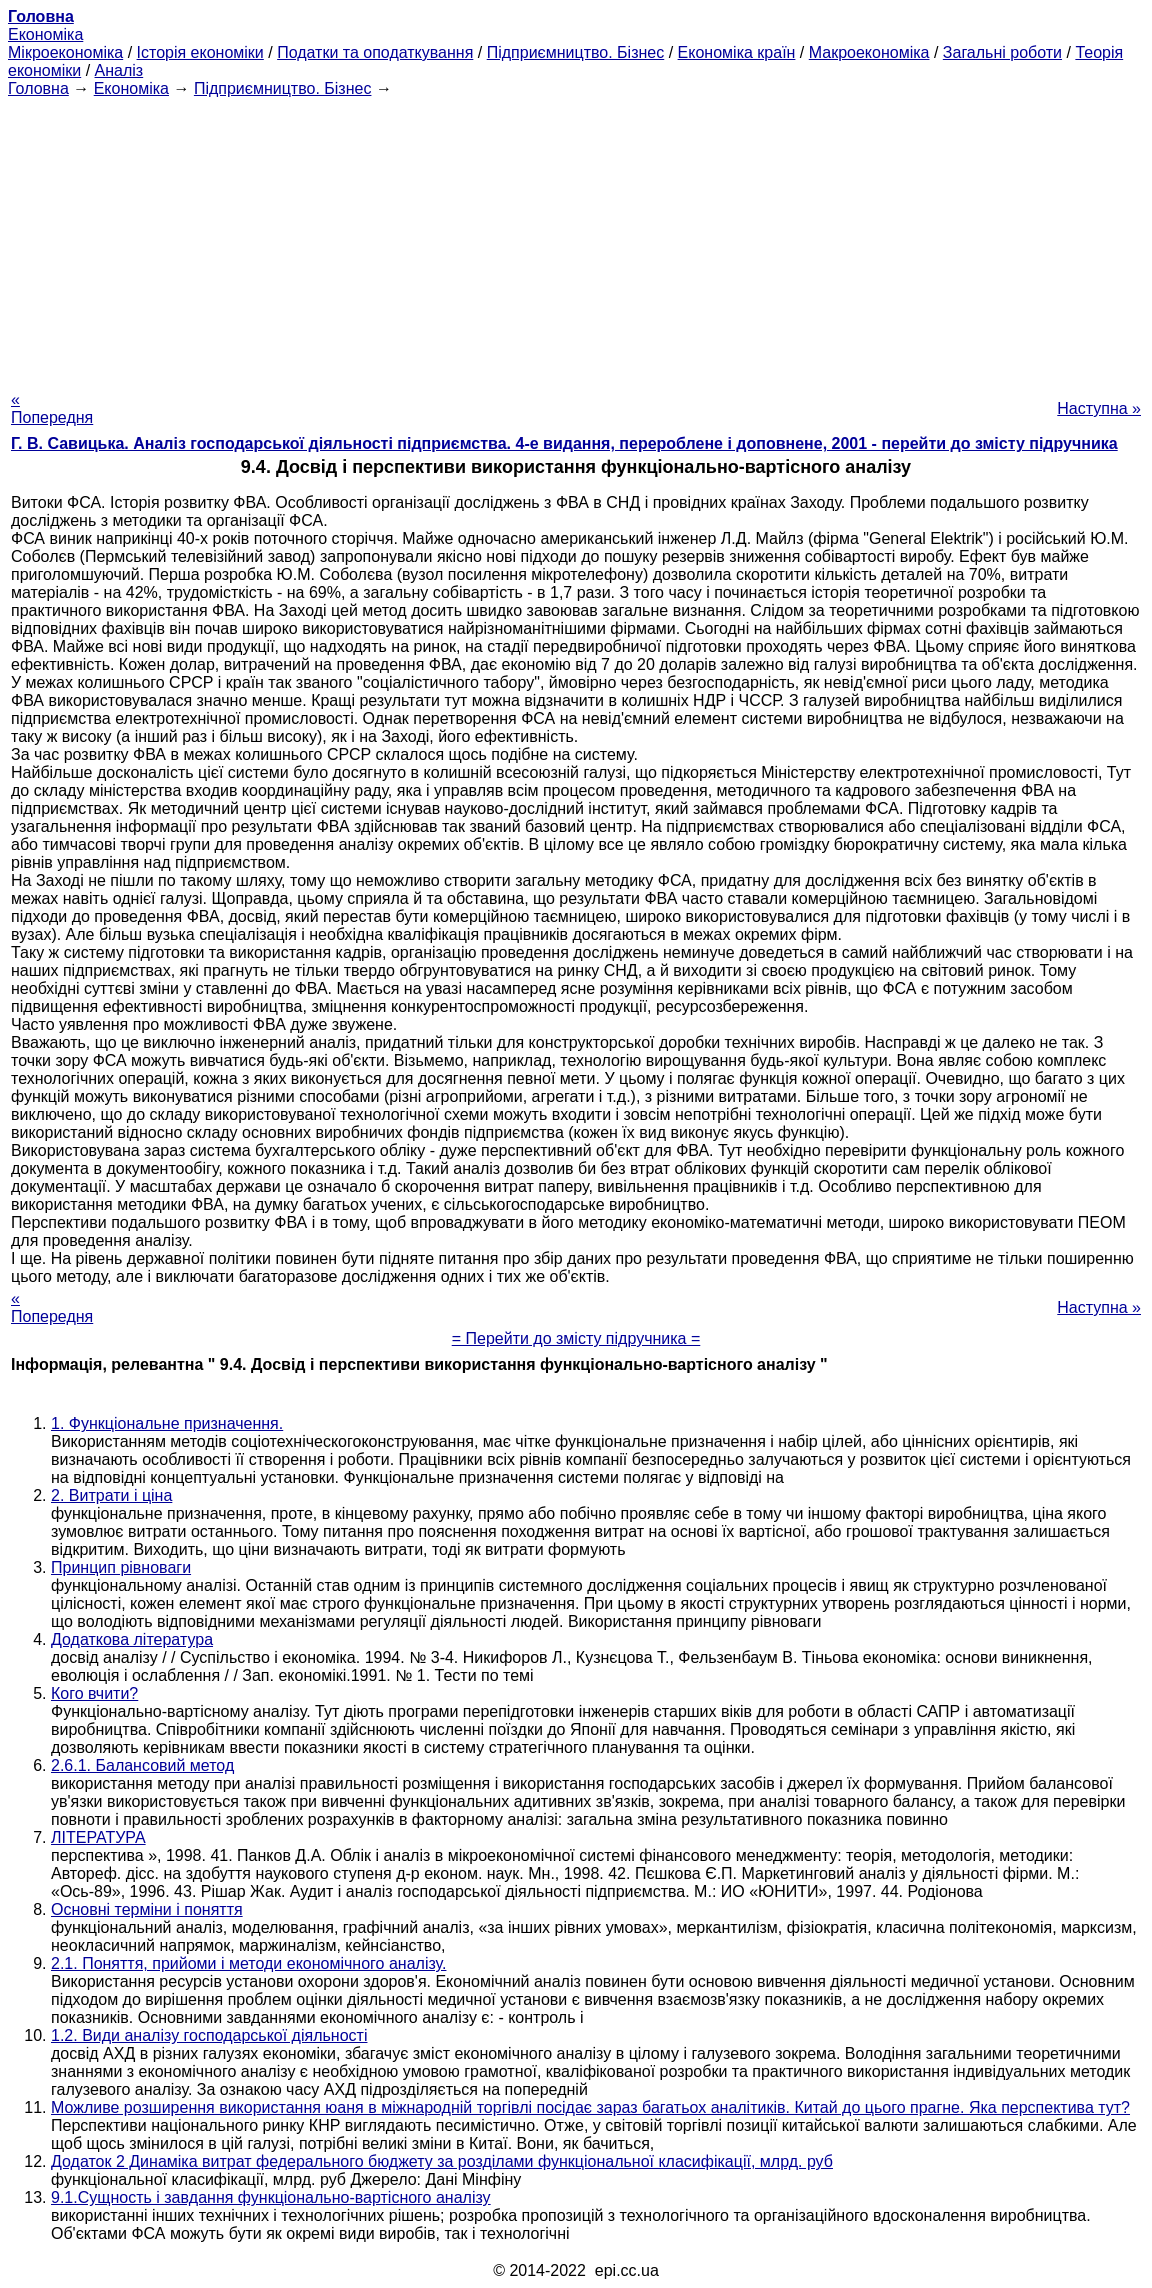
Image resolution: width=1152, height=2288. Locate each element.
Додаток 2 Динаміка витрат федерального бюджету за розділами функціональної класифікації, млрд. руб (442, 2161)
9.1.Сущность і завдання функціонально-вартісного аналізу (271, 2197)
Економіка (45, 34)
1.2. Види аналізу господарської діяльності (209, 2035)
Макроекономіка (869, 52)
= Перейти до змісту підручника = (576, 1338)
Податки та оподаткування (375, 52)
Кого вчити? (94, 1693)
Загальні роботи (1002, 52)
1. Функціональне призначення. (167, 1423)
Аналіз (119, 70)
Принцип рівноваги (121, 1567)
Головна (38, 88)
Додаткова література (132, 1639)
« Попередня (52, 408)
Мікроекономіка (65, 52)
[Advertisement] (576, 238)
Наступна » (1099, 408)
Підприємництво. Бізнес (576, 52)
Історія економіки (200, 52)
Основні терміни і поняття (147, 1909)
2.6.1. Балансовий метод (142, 1765)
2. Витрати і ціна (111, 1495)
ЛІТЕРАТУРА (98, 1837)
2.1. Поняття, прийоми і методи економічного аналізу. (248, 1963)
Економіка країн (737, 52)
